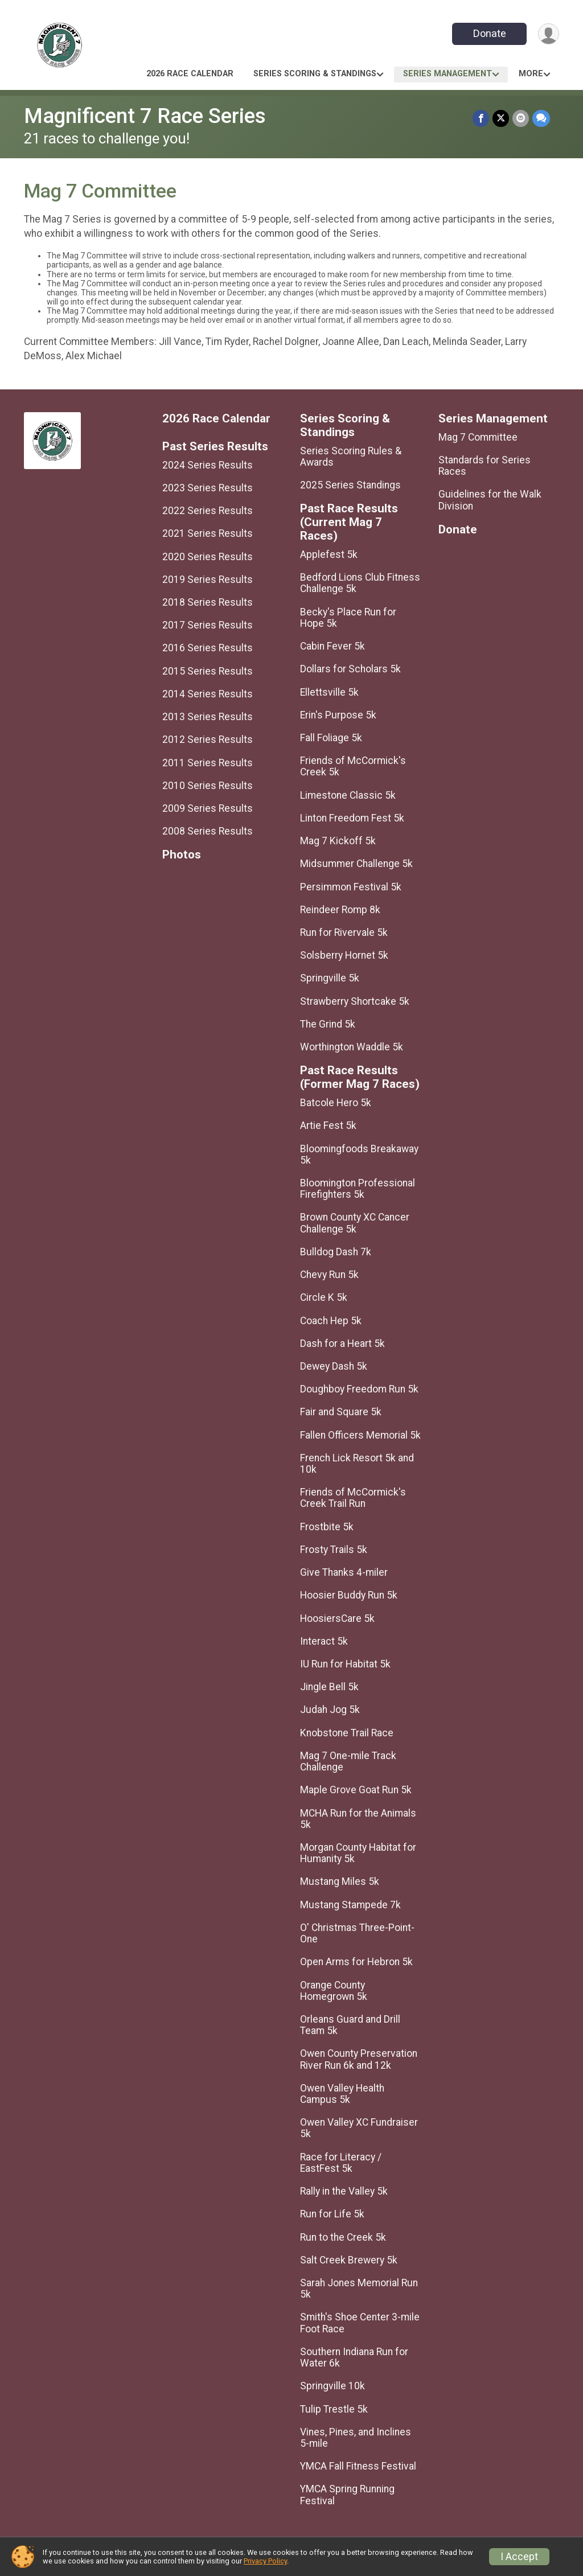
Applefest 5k (329, 554)
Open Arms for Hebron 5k (356, 1961)
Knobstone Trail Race (346, 1733)
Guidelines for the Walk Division (489, 499)
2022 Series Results (207, 510)
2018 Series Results (207, 602)
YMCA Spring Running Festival (347, 2494)
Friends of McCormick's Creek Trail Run (353, 1497)
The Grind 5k (327, 1024)
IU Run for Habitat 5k (345, 1664)
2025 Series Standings (350, 485)
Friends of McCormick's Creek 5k (353, 766)
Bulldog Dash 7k (335, 1252)
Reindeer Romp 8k (340, 909)
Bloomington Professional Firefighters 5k (357, 1188)
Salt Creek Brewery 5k (348, 2260)
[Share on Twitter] (500, 118)
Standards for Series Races (484, 465)
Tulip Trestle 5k (334, 2409)
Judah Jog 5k (330, 1709)
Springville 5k (329, 978)
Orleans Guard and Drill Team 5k (350, 2025)
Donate (489, 33)
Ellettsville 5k (329, 692)
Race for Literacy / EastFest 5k (340, 2162)
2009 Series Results (207, 808)
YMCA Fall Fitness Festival (358, 2466)
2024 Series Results (207, 465)
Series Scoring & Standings (314, 74)
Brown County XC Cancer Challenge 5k (354, 1222)
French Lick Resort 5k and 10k (357, 1463)
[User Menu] (548, 33)
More (531, 74)
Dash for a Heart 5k (342, 1343)
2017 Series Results (207, 625)
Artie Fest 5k (328, 1125)
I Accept (519, 2556)
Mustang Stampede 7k (350, 1905)
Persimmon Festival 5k (350, 887)
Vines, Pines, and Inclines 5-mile (355, 2437)
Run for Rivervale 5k (344, 932)
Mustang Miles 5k (339, 1881)
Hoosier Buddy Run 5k (348, 1595)
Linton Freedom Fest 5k (352, 818)
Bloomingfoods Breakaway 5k (359, 1154)
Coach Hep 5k (331, 1320)
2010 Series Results (207, 785)
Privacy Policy (265, 2561)
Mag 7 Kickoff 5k (338, 841)
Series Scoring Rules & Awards (350, 456)
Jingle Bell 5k (329, 1686)
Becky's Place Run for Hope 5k (348, 617)
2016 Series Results (207, 648)
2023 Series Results (207, 488)
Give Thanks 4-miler (344, 1572)
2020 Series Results (207, 556)
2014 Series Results (207, 694)
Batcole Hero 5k (335, 1102)
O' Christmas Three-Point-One (357, 1933)
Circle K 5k (323, 1297)
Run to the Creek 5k (343, 2237)
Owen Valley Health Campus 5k (342, 2093)
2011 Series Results (207, 763)
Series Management (447, 74)
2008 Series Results (207, 831)
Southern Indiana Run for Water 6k (354, 2357)
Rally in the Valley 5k (344, 2191)
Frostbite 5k (327, 1527)
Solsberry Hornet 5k (344, 955)
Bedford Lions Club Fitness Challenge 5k (360, 583)
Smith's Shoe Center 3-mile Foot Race (360, 2322)
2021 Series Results (207, 533)
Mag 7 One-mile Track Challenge (348, 1761)
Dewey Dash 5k (333, 1366)
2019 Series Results (207, 579)
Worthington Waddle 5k (351, 1047)
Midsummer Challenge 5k (356, 863)
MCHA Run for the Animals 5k (358, 1818)
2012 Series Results (207, 739)
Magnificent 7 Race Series (145, 116)
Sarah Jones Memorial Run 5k (359, 2288)
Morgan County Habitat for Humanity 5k (358, 1853)
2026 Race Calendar (189, 74)
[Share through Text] (541, 118)
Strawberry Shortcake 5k (354, 1001)
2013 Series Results (207, 716)
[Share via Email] (520, 118)
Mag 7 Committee (478, 437)
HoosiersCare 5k (337, 1618)
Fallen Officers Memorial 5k (360, 1435)
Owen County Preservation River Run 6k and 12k (358, 2059)
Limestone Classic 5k (348, 795)
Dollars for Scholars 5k (350, 669)
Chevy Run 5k (329, 1274)
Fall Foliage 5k (331, 737)
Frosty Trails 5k (333, 1549)
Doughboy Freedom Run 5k (359, 1389)
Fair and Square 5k (340, 1412)
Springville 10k (332, 2386)
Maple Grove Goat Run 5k (356, 1790)
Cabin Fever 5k (332, 646)
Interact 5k (324, 1641)
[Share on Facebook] (481, 118)
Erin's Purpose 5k (338, 715)
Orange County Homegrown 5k (333, 1990)
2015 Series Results (207, 671)
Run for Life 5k (332, 2214)
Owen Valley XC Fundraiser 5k (359, 2128)
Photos (181, 854)
